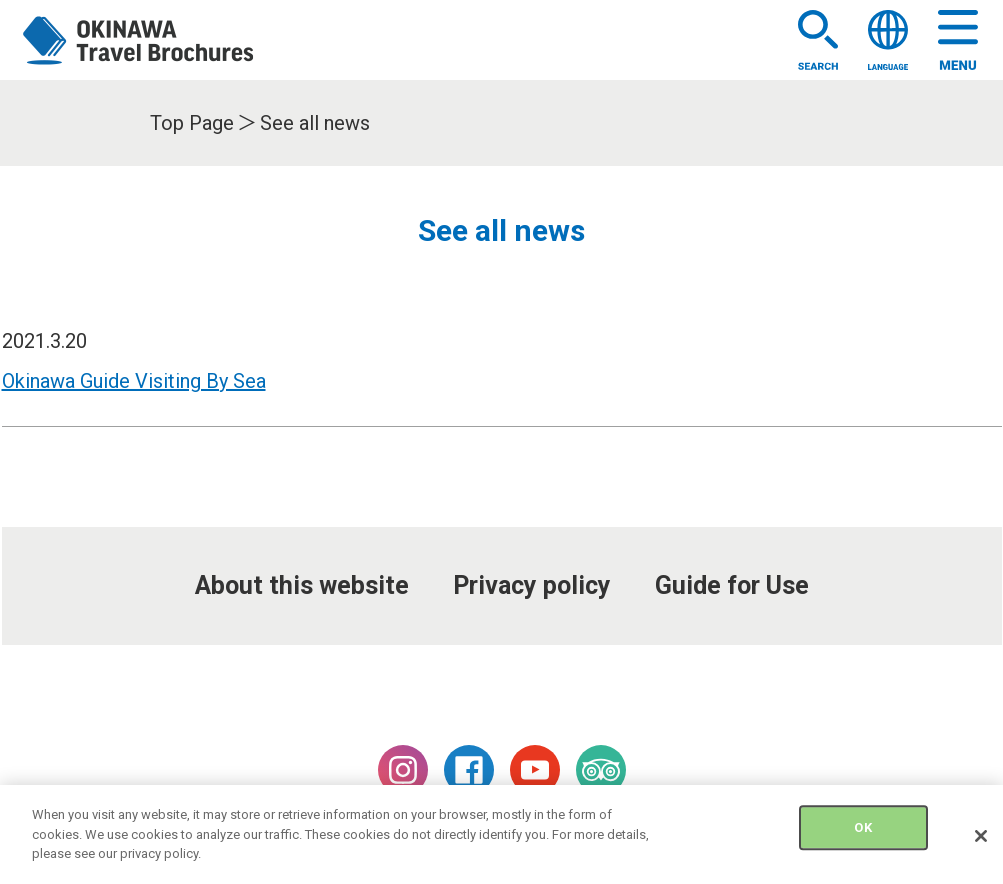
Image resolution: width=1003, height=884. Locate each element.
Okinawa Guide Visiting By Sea (134, 381)
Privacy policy (532, 585)
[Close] (981, 842)
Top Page (192, 123)
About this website (302, 585)
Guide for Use (732, 585)
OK (862, 834)
